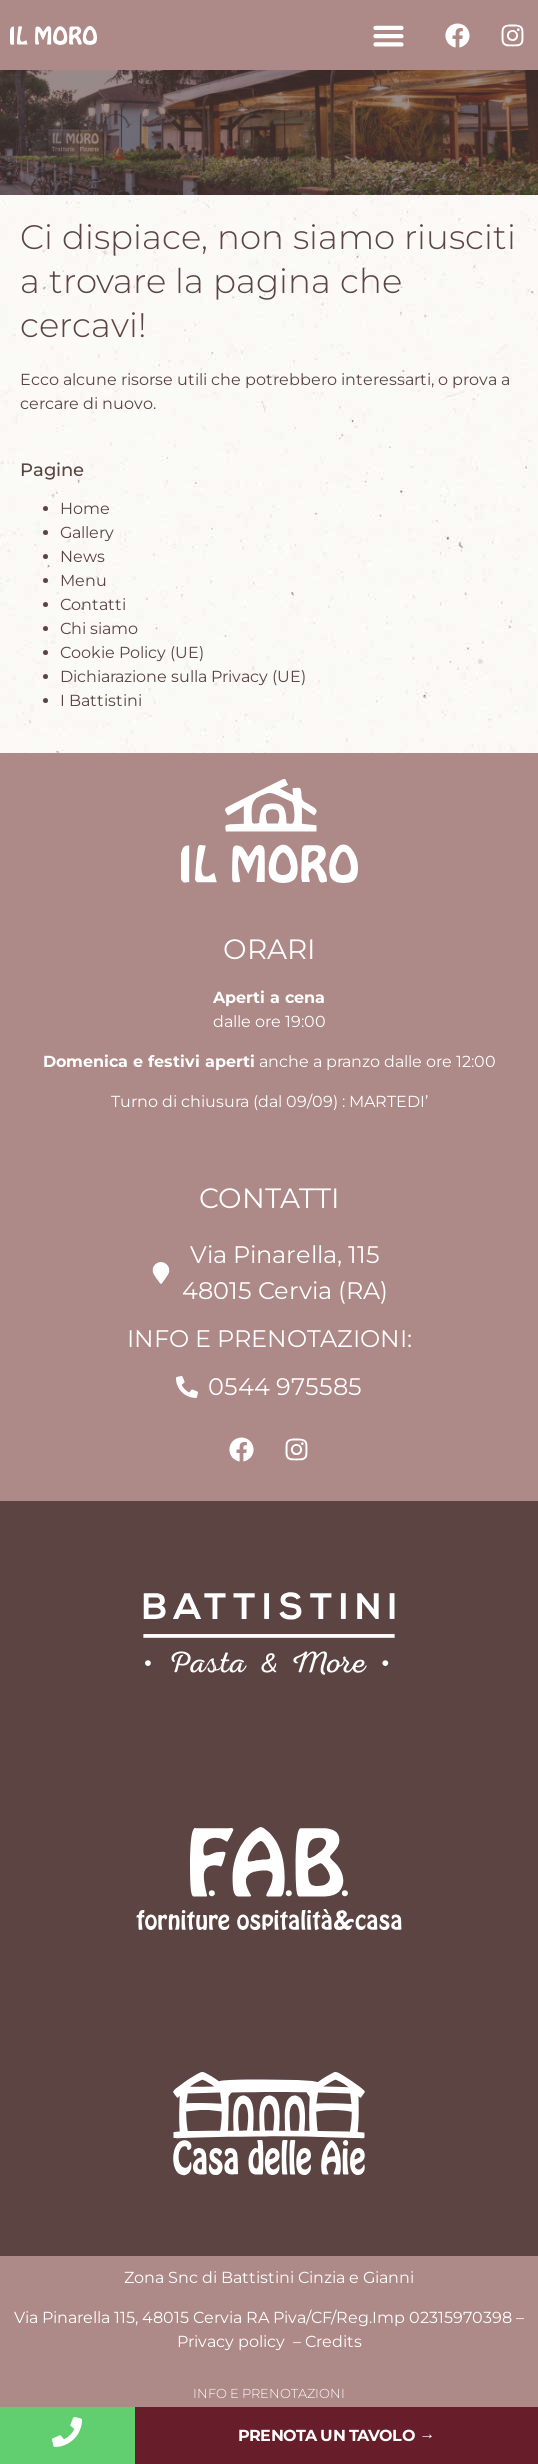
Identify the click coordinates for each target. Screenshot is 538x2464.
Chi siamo (99, 628)
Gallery (87, 532)
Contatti (93, 604)
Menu (83, 580)
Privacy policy (233, 2341)
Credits (333, 2341)
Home (85, 508)
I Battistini (101, 700)
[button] (388, 35)
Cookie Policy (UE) (132, 652)
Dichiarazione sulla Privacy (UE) (183, 676)
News (82, 556)
